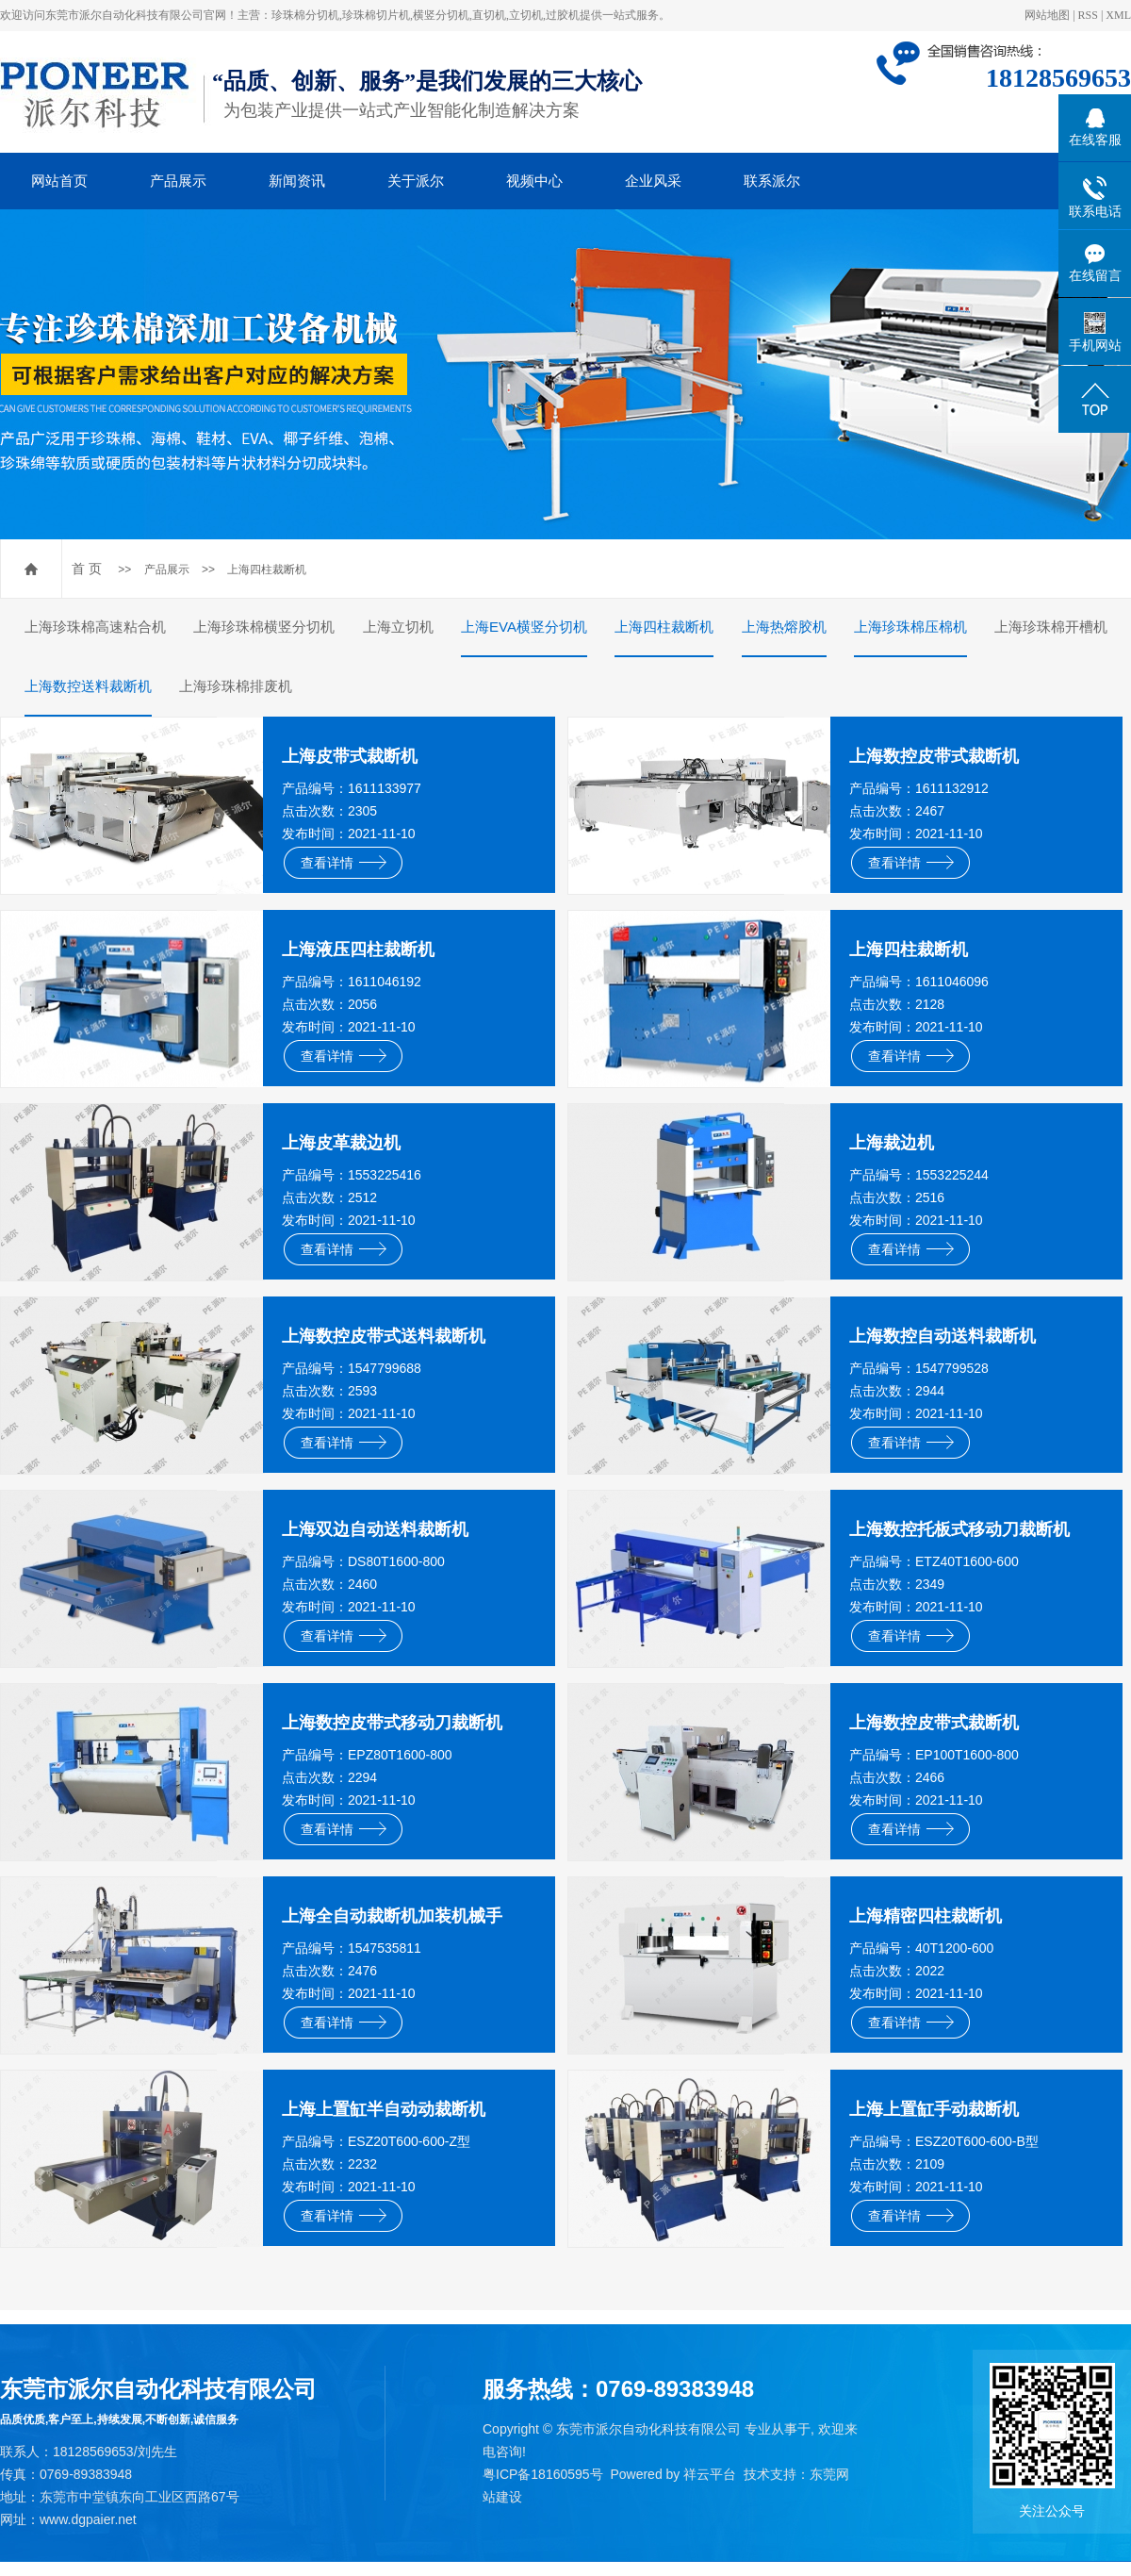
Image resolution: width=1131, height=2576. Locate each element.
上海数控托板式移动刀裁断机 (959, 1529)
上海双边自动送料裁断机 (375, 1529)
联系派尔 (772, 181)
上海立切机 (398, 627)
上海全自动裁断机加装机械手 (392, 1916)
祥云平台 (709, 2474)
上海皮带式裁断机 (350, 756)
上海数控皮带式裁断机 (934, 756)
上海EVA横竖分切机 (524, 627)
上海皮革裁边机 (341, 1142)
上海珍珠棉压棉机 (910, 627)
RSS (1088, 15)
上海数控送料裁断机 (88, 686)
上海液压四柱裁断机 (358, 949)
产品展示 (178, 181)
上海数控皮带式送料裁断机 (383, 1336)
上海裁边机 (891, 1142)
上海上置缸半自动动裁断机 (383, 2109)
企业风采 (653, 181)
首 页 (87, 568)
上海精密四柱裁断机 (925, 1916)
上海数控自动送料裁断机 (942, 1336)
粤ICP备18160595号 (543, 2474)
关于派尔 (415, 181)
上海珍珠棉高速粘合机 (95, 627)
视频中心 (534, 181)
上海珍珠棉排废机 (235, 686)
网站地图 (1047, 15)
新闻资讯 (297, 181)
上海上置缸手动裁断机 (934, 2109)
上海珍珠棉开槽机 (1050, 627)
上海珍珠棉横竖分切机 (264, 627)
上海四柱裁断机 (266, 569)
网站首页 (59, 181)
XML (1118, 15)
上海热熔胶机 (784, 627)
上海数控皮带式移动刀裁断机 (392, 1722)
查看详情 (343, 862)
